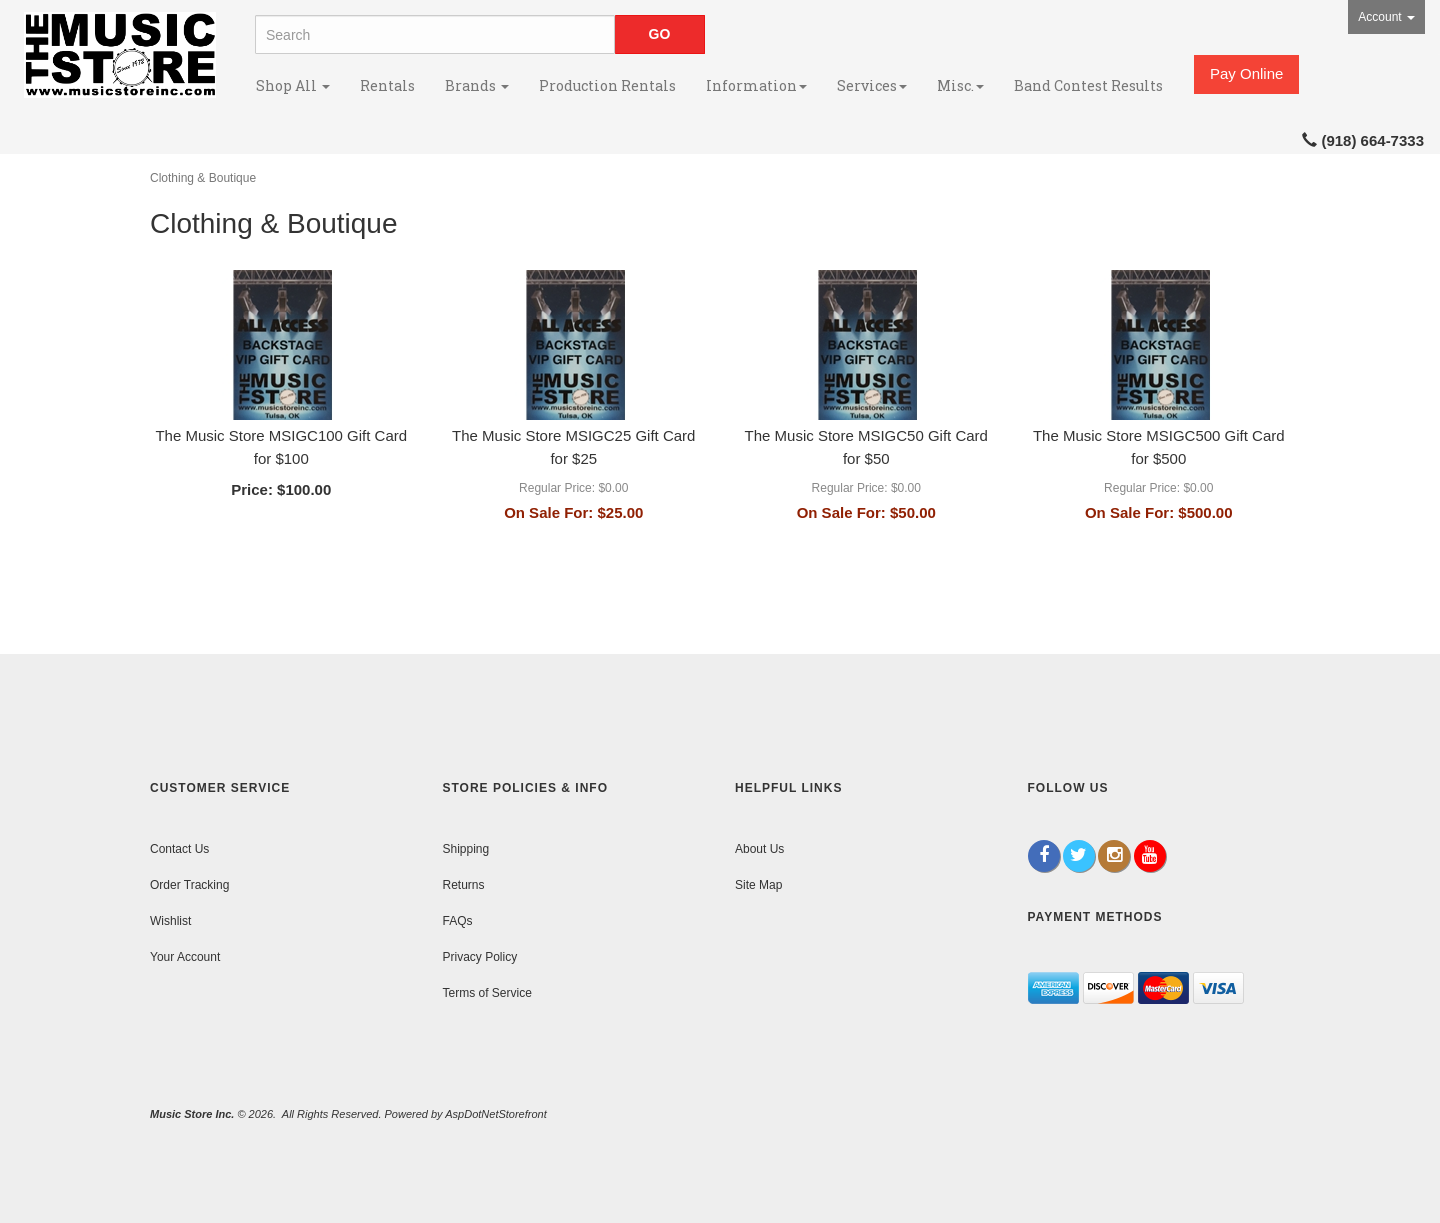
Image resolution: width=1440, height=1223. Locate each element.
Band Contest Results (1088, 85)
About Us (759, 849)
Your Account (185, 957)
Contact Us (179, 849)
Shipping (466, 849)
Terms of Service (487, 993)
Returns (464, 885)
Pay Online (1246, 73)
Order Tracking (189, 885)
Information (756, 85)
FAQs (458, 921)
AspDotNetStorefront (496, 1114)
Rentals (387, 85)
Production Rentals (607, 85)
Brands (477, 85)
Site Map (758, 885)
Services (872, 85)
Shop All (293, 85)
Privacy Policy (480, 957)
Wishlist (170, 921)
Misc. (960, 85)
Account (1386, 17)
